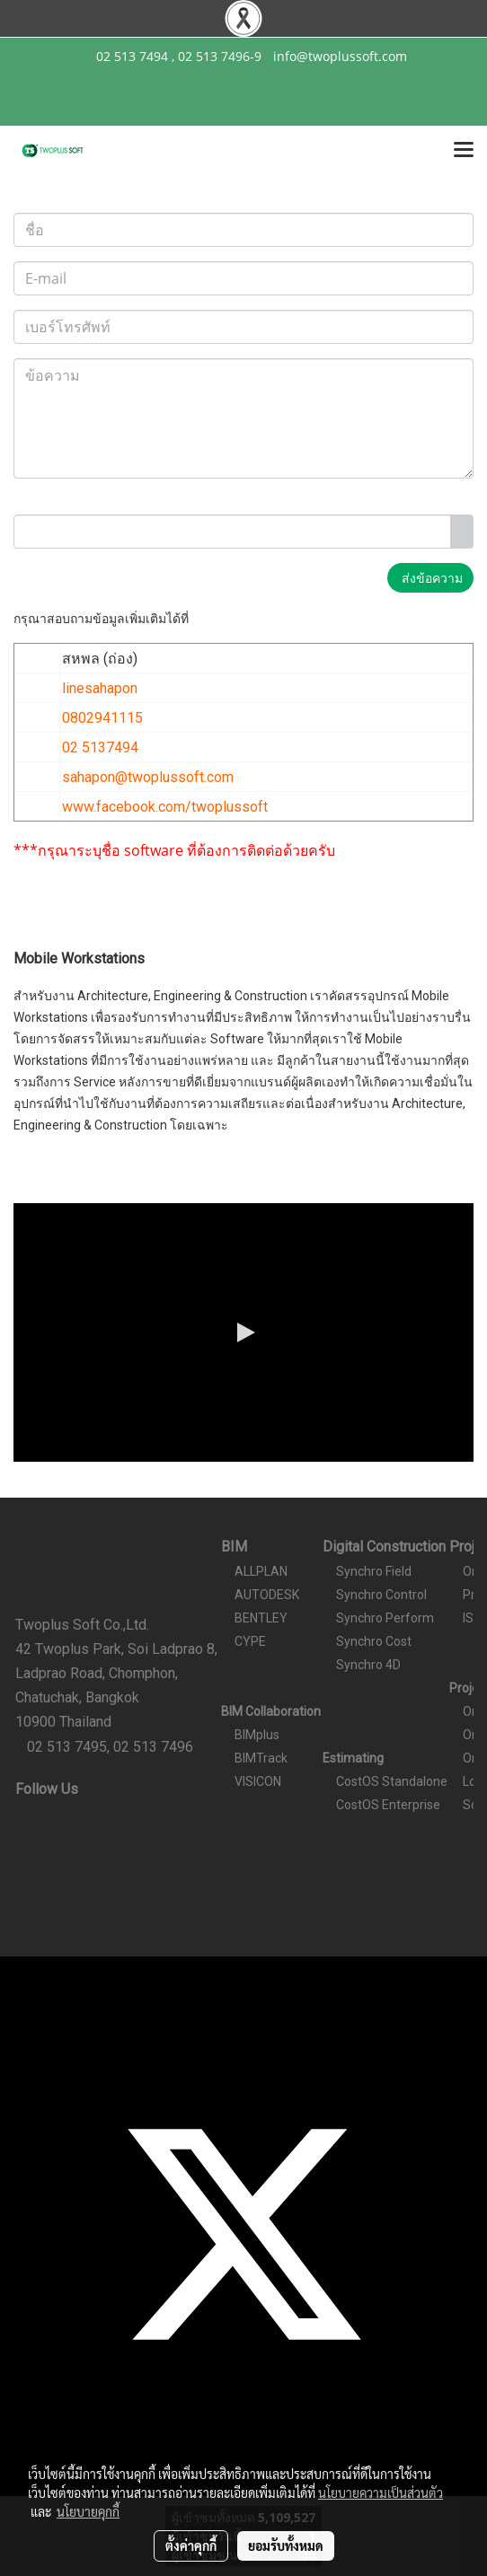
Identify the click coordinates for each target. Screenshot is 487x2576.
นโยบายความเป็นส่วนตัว (380, 2492)
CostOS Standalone (391, 1781)
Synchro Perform (385, 1618)
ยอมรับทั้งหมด (285, 2545)
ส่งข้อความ (430, 577)
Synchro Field (374, 1571)
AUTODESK (267, 1594)
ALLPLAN (261, 1571)
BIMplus (257, 1735)
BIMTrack (261, 1758)
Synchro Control (381, 1594)
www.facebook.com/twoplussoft (165, 806)
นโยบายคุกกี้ (88, 2511)
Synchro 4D (368, 1664)
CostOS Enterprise (388, 1805)
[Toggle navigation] (463, 151)
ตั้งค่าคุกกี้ (191, 2545)
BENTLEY (261, 1618)
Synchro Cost (374, 1641)
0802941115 (102, 717)
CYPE (250, 1641)
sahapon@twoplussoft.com (148, 777)
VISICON (258, 1781)
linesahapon (99, 688)
